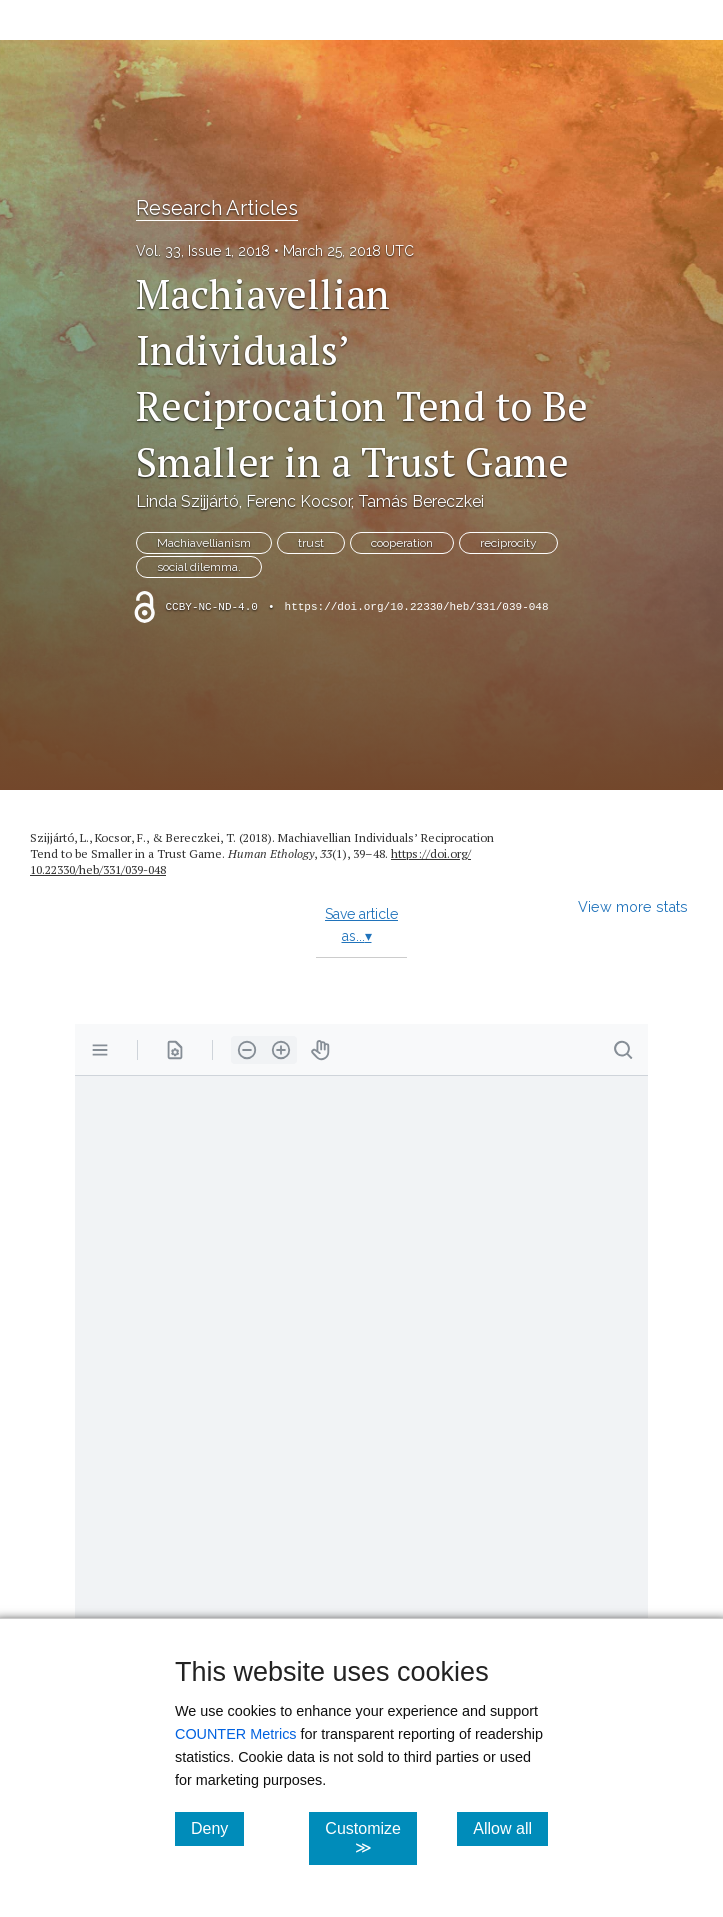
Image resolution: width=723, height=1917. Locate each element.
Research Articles (217, 208)
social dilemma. (199, 567)
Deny (217, 1828)
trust (311, 543)
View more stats (633, 906)
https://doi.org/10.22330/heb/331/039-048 (417, 607)
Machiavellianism (204, 543)
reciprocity (508, 543)
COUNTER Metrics (236, 1734)
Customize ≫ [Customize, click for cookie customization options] (371, 1838)
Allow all (510, 1828)
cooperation (402, 543)
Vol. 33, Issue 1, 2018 (203, 251)
